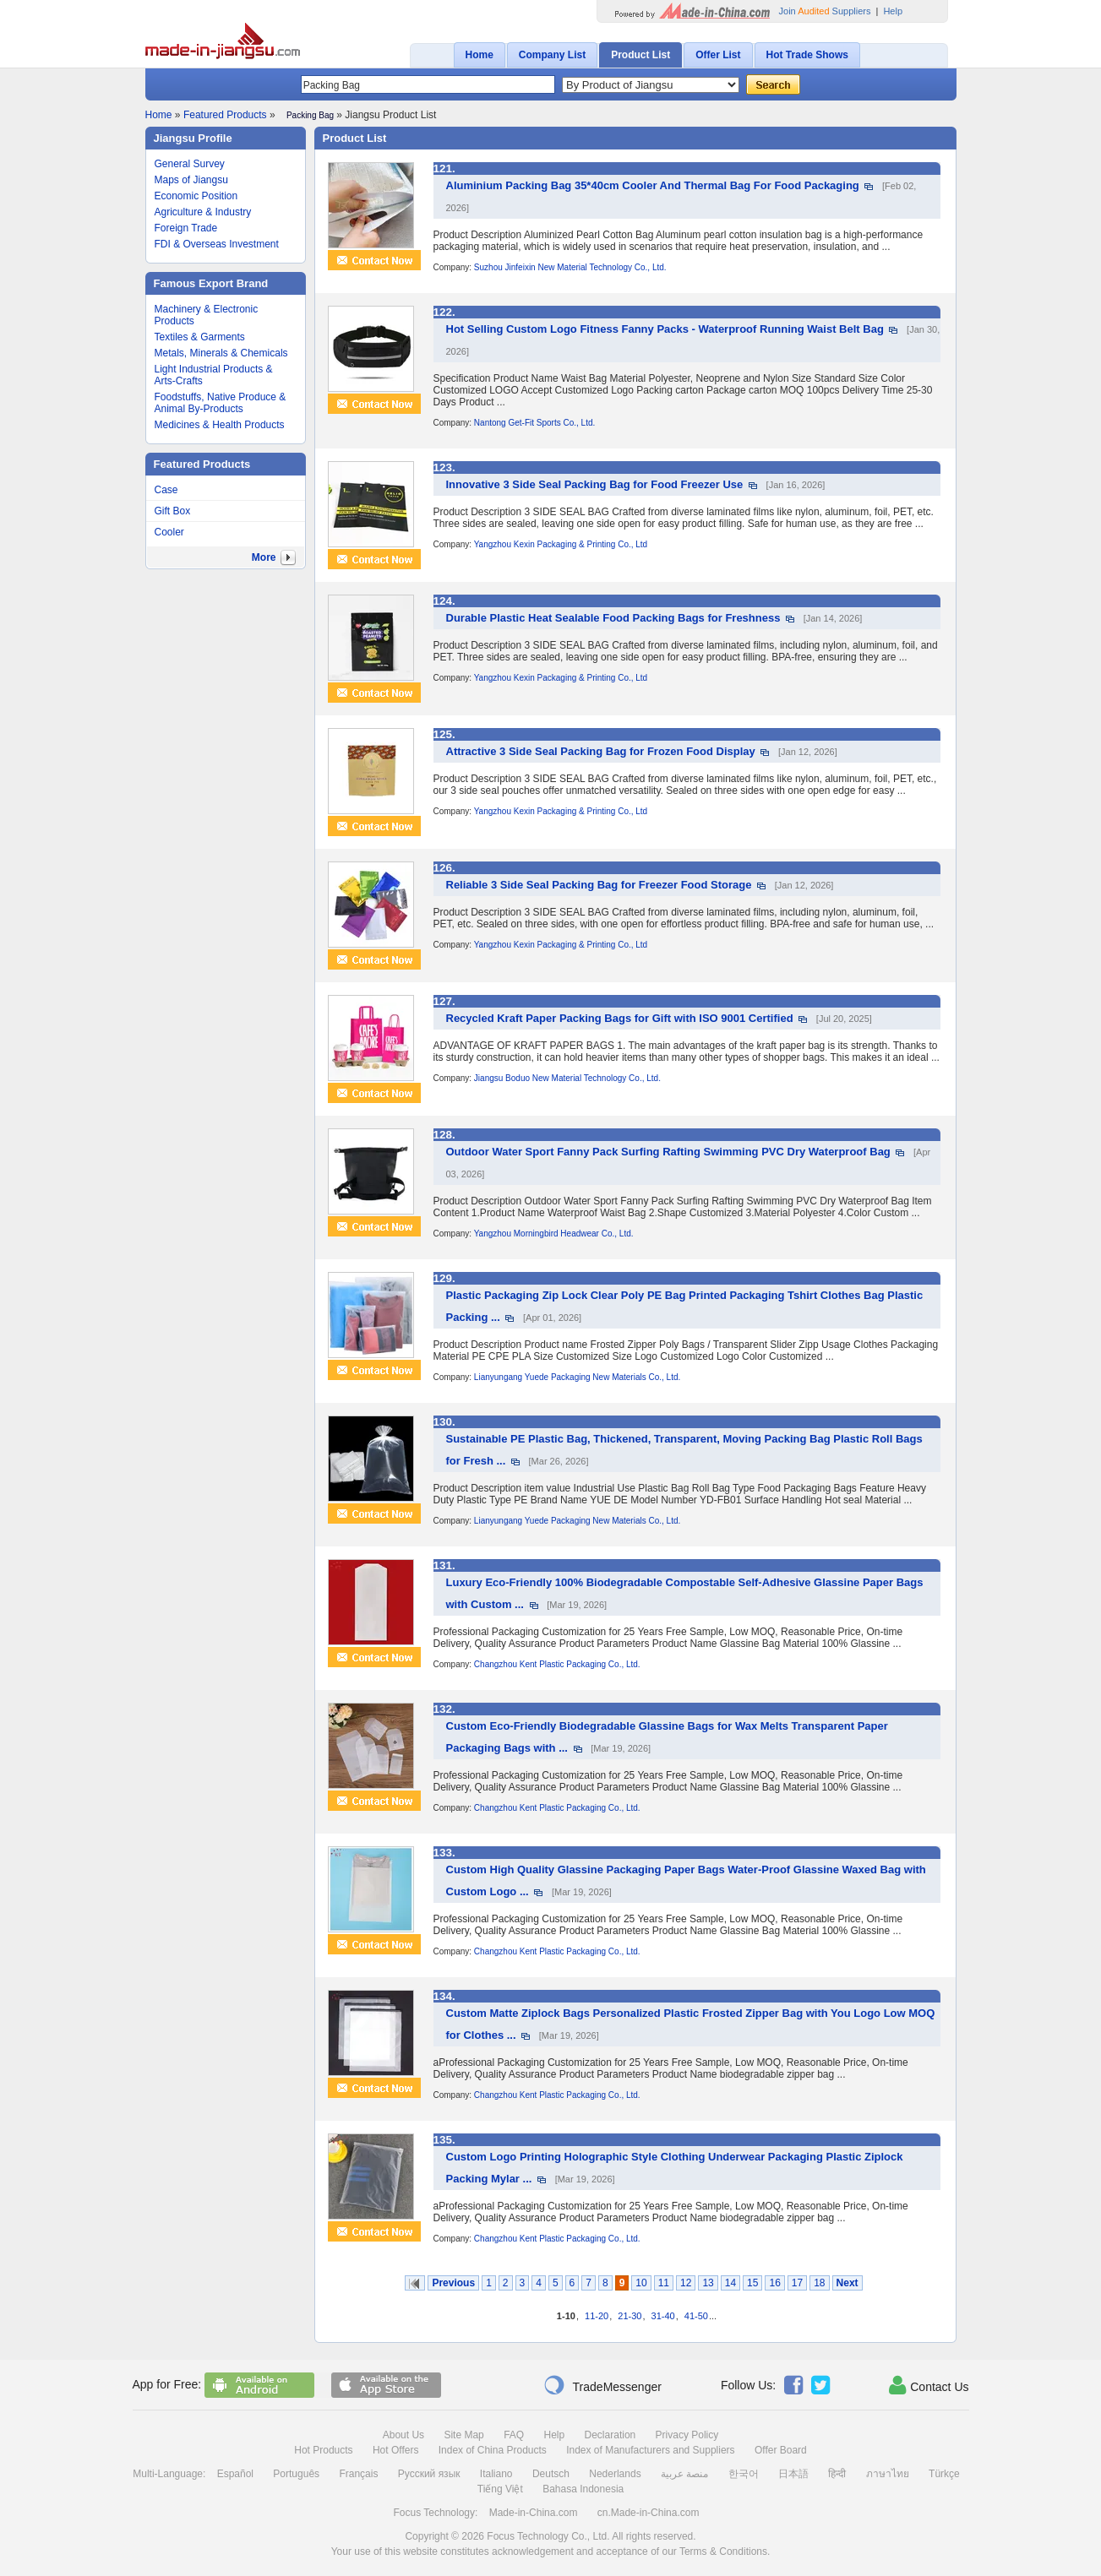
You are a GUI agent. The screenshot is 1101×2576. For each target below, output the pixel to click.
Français (358, 2474)
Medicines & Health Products (220, 425)
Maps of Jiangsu (191, 180)
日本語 (793, 2474)
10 (640, 2283)
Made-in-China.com (533, 2513)
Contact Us (928, 2385)
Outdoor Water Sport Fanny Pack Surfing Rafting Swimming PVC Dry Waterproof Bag (668, 1151)
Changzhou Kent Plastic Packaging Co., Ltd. (557, 1664)
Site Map (463, 2435)
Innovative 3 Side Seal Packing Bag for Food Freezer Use (595, 484)
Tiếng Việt (500, 2489)
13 (707, 2283)
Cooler (169, 532)
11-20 (596, 2316)
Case (166, 490)
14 (730, 2283)
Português (296, 2474)
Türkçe (944, 2474)
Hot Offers (395, 2450)
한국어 (743, 2474)
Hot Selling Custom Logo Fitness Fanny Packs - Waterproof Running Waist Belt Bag (665, 329)
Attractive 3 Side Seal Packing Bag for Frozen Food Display (600, 751)
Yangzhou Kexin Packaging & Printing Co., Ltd (561, 544)
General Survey (190, 164)
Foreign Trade (186, 228)
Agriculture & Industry (203, 212)
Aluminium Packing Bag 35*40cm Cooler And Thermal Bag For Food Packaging (652, 185)
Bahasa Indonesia (583, 2489)
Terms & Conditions (723, 2551)
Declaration (610, 2435)
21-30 (629, 2316)
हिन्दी (837, 2474)
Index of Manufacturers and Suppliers (650, 2450)
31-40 (663, 2316)
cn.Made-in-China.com (648, 2513)
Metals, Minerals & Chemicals (221, 353)
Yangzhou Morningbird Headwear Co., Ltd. (554, 1233)
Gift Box (173, 511)
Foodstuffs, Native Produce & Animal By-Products (220, 403)
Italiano (496, 2474)
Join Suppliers (825, 11)
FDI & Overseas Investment (217, 244)
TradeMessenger (602, 2385)
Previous (453, 2283)
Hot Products (323, 2450)
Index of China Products (493, 2450)
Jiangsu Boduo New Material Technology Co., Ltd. (567, 1078)
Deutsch (551, 2474)
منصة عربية (684, 2474)
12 (685, 2283)
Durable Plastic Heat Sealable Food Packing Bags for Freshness (613, 617)
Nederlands (614, 2474)
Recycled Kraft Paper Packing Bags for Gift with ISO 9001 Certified (619, 1018)
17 (797, 2283)
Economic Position (196, 196)
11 (663, 2283)
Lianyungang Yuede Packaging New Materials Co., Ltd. (577, 1377)
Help (892, 11)
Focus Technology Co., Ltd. (548, 2536)
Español (235, 2474)
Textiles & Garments (200, 337)
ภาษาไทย (887, 2474)
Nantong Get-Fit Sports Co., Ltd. (534, 422)
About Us (403, 2435)
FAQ (514, 2435)
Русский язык (429, 2474)
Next (847, 2283)
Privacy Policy (687, 2435)
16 (774, 2283)
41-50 (696, 2316)
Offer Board (781, 2450)
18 (819, 2283)
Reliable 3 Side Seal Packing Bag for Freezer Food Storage (599, 884)
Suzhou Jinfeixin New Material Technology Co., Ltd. (570, 267)
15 (752, 2283)
